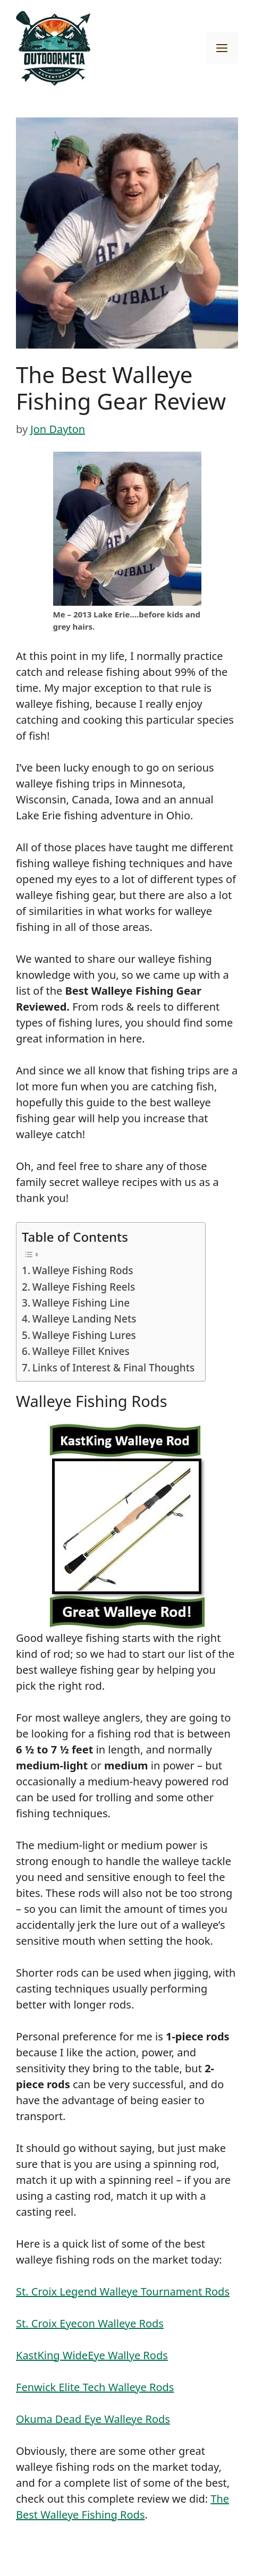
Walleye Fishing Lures (84, 1335)
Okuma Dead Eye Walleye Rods (93, 2419)
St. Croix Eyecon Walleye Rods (90, 2323)
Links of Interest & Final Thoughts (113, 1368)
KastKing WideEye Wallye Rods (92, 2355)
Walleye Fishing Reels (83, 1287)
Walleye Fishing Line (81, 1303)
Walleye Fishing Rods (82, 1270)
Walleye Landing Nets (84, 1319)
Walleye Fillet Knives (81, 1351)
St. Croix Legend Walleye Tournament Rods (123, 2291)
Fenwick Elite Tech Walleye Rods (95, 2387)
